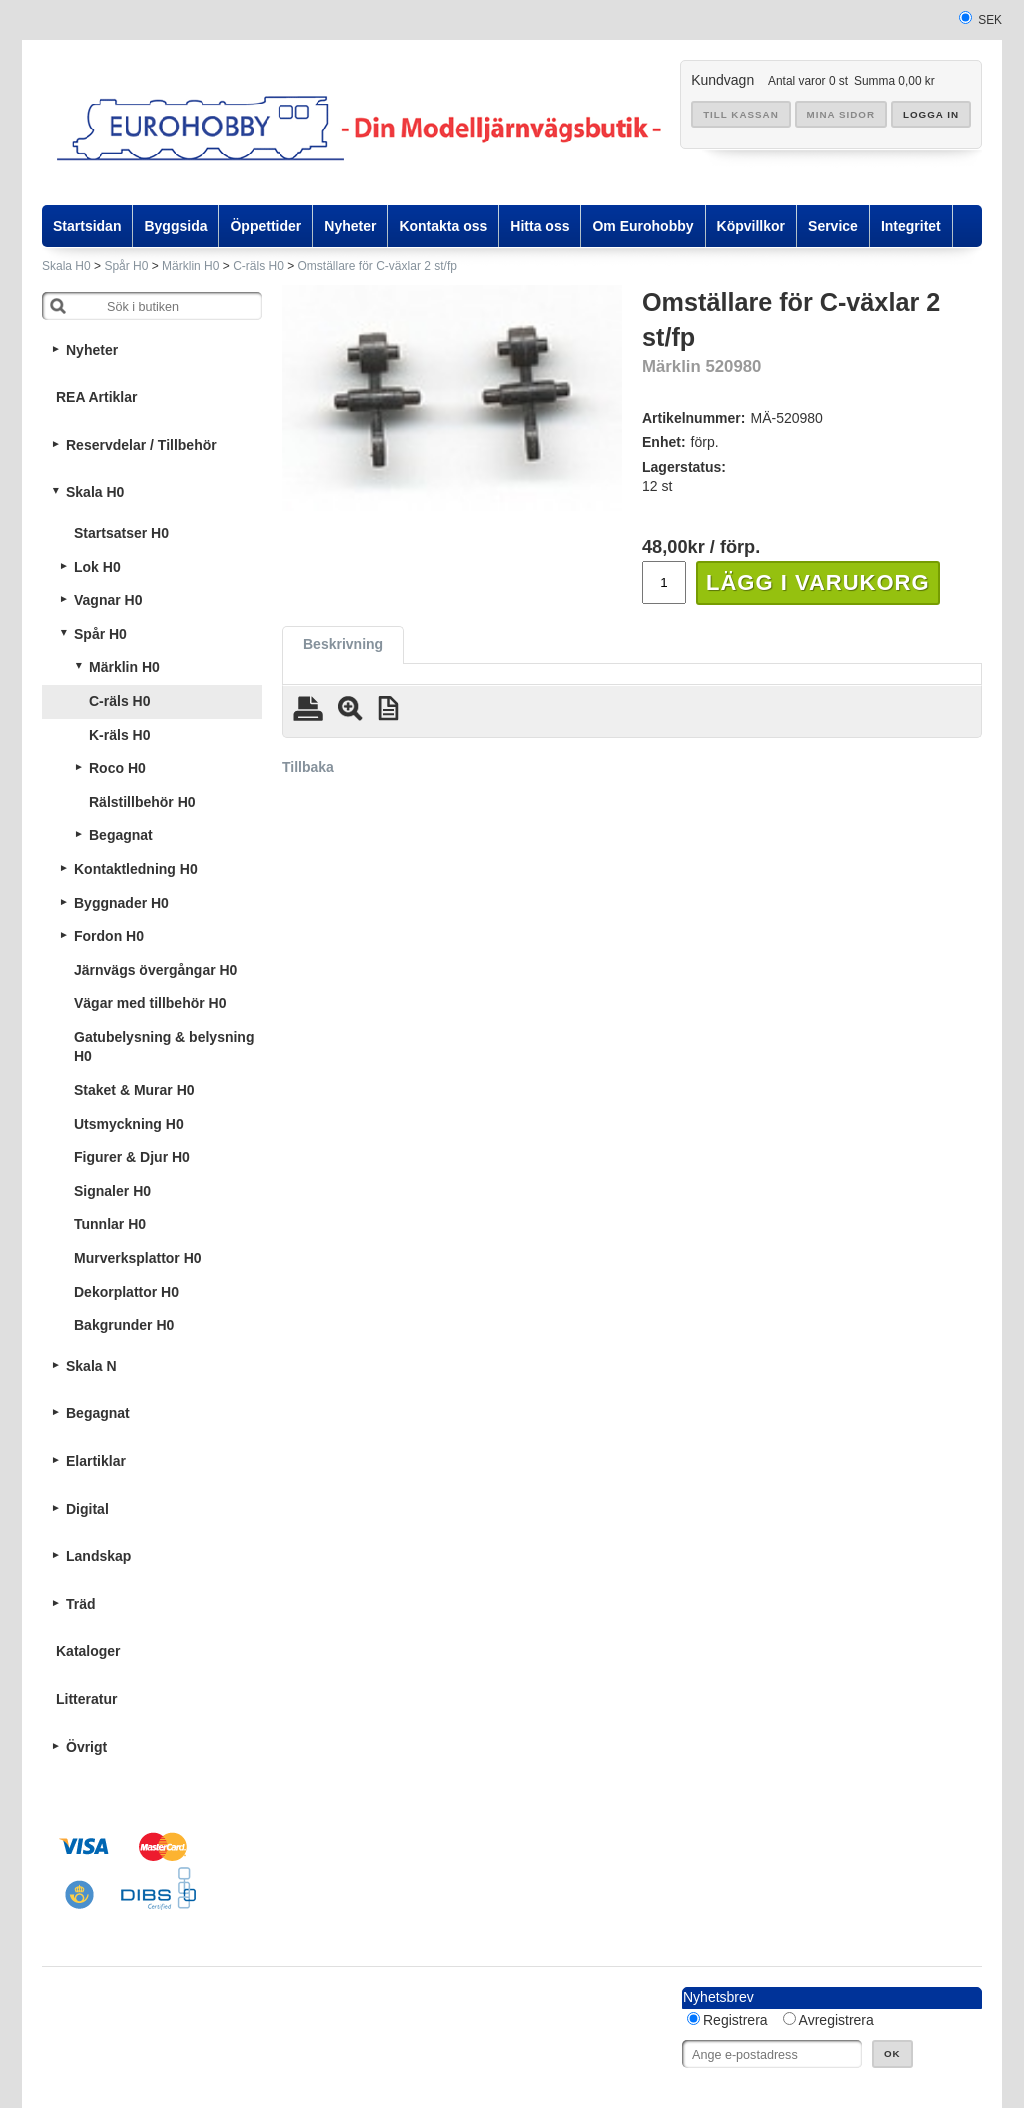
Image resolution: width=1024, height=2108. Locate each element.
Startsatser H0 (121, 533)
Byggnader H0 (121, 903)
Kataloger (88, 1651)
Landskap (98, 1556)
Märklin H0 (190, 266)
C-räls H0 (258, 266)
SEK (990, 20)
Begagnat (121, 835)
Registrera (735, 2020)
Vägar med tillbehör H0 (150, 1003)
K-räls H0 (119, 735)
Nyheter (92, 350)
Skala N (91, 1366)
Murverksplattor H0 (138, 1258)
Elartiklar (96, 1461)
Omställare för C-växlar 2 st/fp (377, 266)
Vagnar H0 (108, 600)
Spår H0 (126, 266)
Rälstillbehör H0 (142, 802)
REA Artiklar (96, 397)
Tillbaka (308, 767)
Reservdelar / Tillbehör (141, 445)
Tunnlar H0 (110, 1224)
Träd (81, 1604)
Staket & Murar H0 (134, 1090)
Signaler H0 (112, 1191)
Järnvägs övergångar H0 (155, 970)
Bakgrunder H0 (124, 1325)
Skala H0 (66, 266)
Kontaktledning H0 (136, 869)
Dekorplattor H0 (126, 1292)
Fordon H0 (109, 936)
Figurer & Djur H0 (132, 1157)
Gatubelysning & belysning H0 (164, 1047)
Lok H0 (97, 567)
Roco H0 (117, 768)
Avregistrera (836, 2020)
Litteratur (86, 1699)
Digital (87, 1509)
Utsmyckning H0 (129, 1124)
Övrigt (86, 1747)
